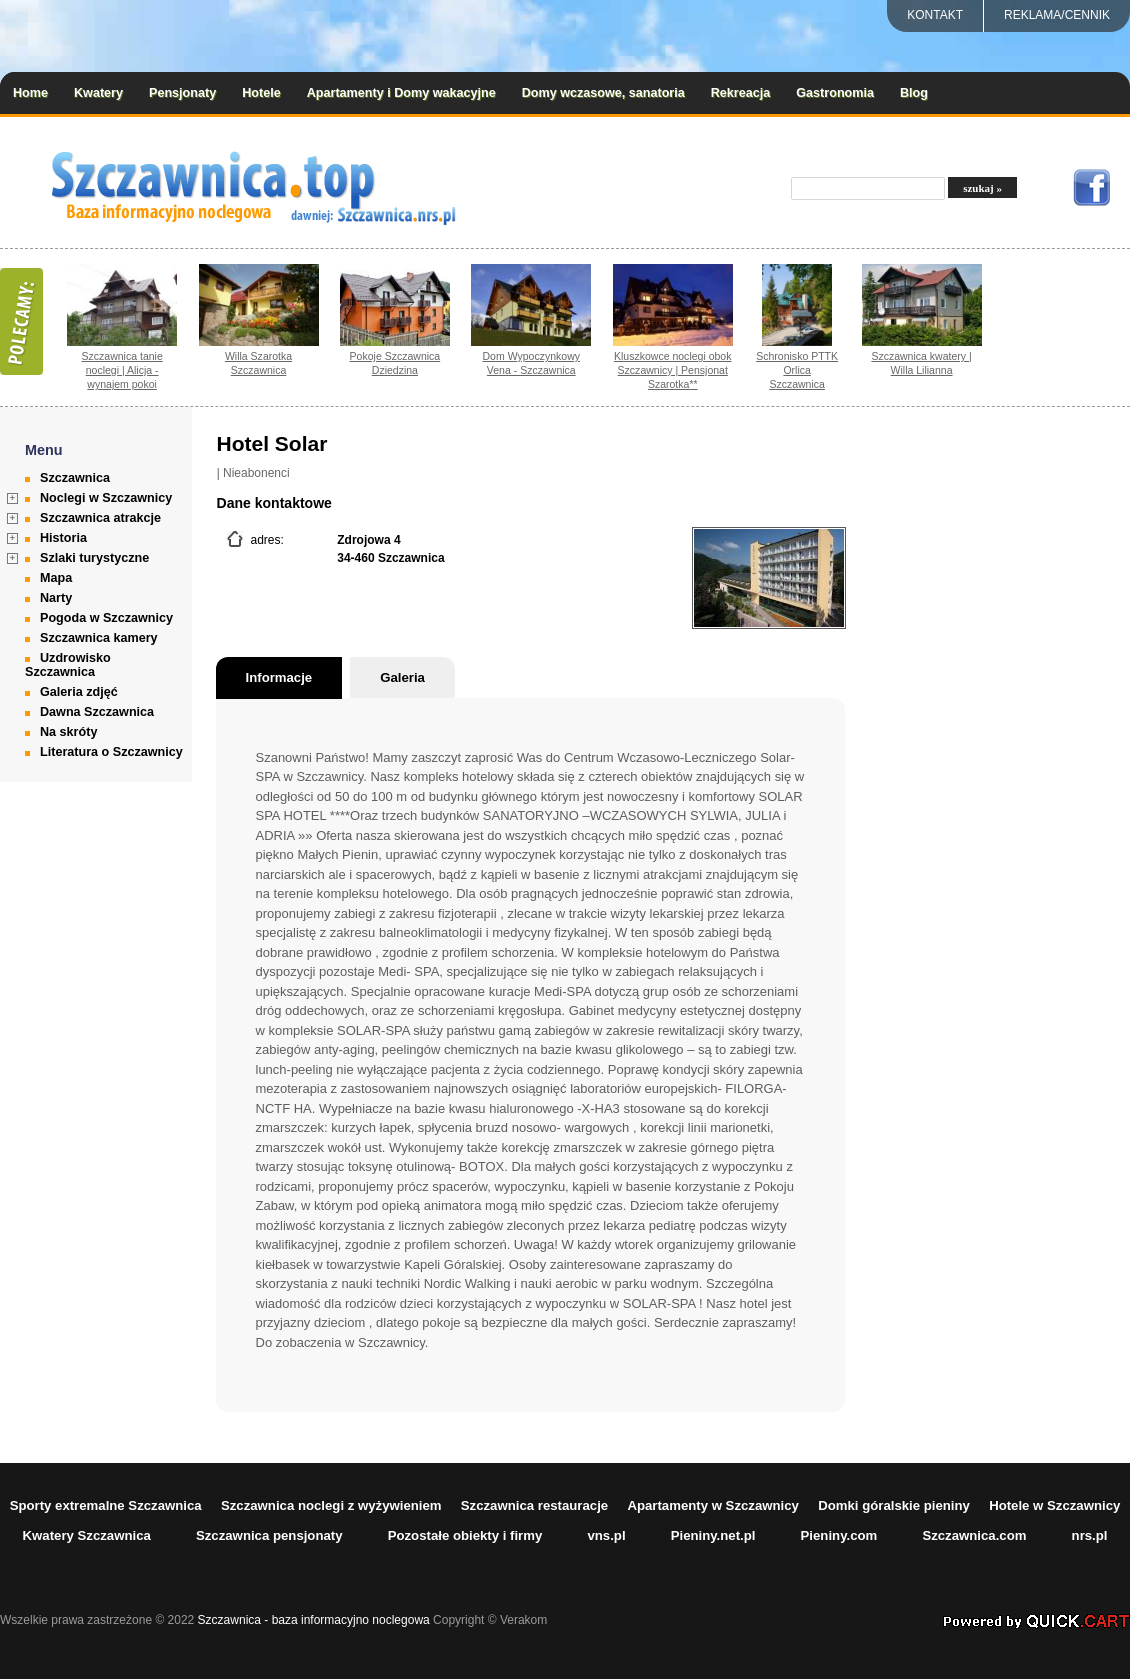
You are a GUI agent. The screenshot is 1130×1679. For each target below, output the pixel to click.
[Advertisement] (1022, 727)
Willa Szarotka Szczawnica (258, 363)
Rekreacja (741, 93)
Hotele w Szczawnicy (1054, 1505)
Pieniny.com (839, 1535)
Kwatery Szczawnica (87, 1535)
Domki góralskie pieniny (894, 1505)
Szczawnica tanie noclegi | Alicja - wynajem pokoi (122, 370)
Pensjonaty (182, 93)
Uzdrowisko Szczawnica (68, 665)
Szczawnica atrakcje (100, 518)
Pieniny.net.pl (713, 1535)
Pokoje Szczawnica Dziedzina (395, 363)
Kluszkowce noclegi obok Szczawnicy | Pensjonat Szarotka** (673, 370)
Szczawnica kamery (99, 638)
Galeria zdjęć (79, 692)
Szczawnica (75, 478)
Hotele (261, 93)
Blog (914, 93)
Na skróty (68, 732)
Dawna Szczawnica (97, 712)
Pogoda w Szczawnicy (106, 618)
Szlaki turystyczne (94, 558)
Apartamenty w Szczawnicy (713, 1505)
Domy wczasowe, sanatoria (603, 93)
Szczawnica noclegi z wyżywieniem (331, 1505)
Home (30, 93)
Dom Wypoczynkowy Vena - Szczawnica (532, 363)
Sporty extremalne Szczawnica (106, 1505)
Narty (56, 598)
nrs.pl (1090, 1535)
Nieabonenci (256, 473)
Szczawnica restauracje (534, 1505)
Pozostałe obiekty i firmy (465, 1535)
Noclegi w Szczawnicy (106, 498)
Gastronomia (835, 93)
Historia (63, 538)
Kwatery (98, 93)
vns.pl (606, 1535)
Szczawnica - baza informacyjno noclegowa (314, 1620)
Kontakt (935, 15)
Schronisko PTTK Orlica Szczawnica (797, 370)
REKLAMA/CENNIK (1057, 15)
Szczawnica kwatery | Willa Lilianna (921, 363)
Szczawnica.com (974, 1535)
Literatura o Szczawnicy (111, 752)
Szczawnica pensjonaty (269, 1535)
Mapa (56, 578)
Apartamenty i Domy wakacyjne (401, 93)
